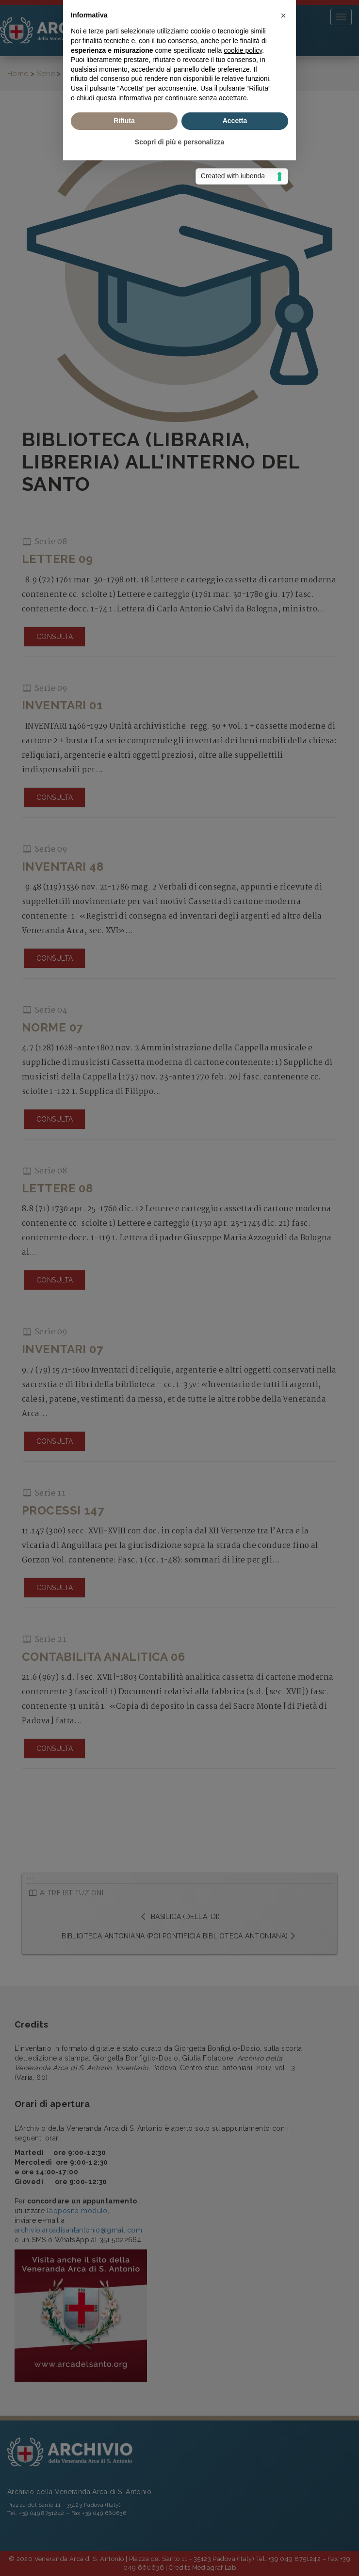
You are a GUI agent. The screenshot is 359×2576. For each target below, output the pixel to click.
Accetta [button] (235, 1328)
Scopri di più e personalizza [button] (179, 1350)
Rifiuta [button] (124, 1328)
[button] (283, 1223)
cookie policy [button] (243, 1258)
